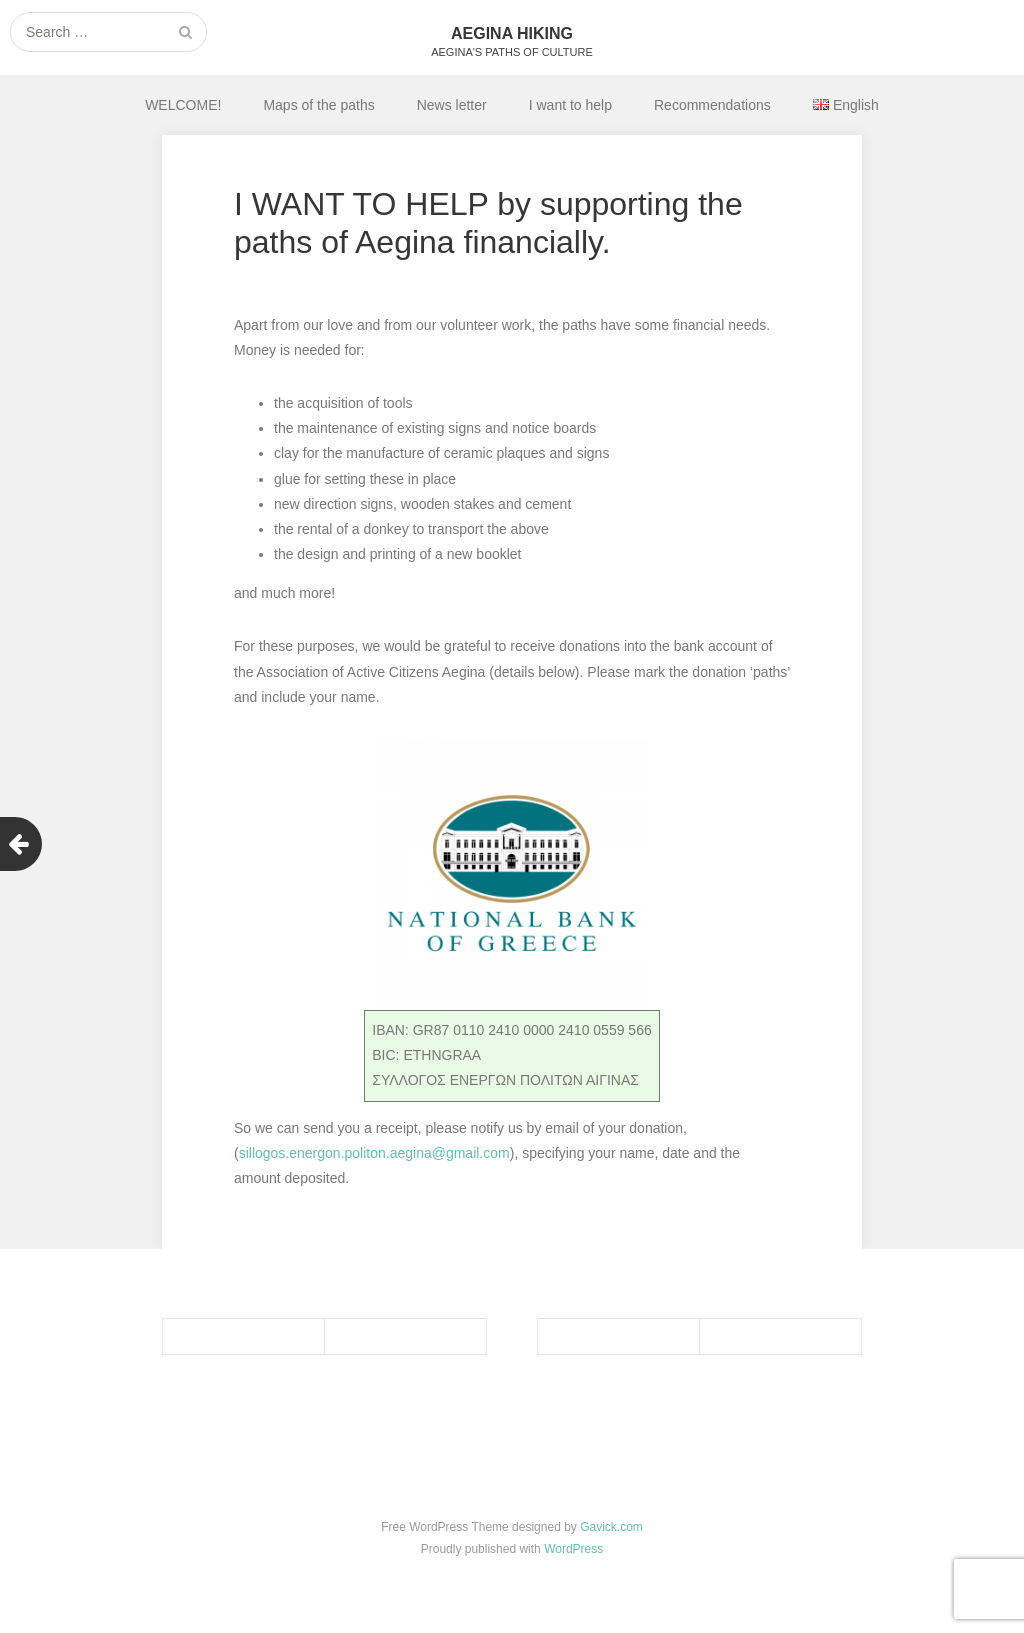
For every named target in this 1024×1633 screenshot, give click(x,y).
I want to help (570, 105)
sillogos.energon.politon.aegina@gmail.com (374, 1153)
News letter (452, 105)
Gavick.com (611, 1527)
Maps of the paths (318, 105)
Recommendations (712, 105)
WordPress (573, 1549)
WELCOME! (183, 105)
